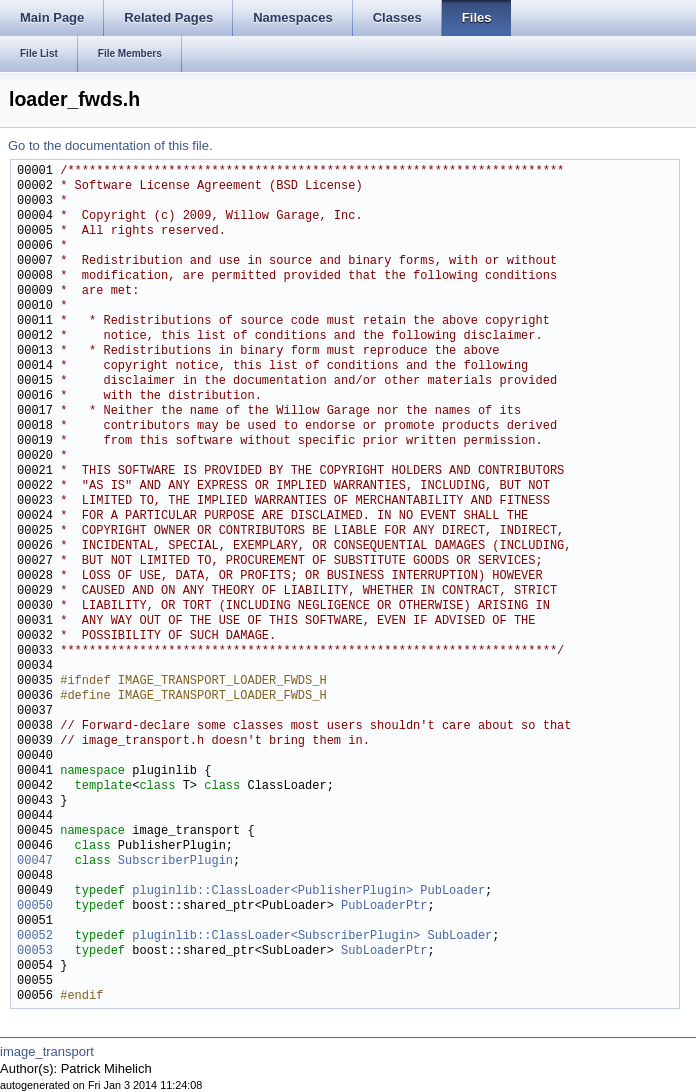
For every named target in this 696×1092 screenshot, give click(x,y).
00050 (35, 906)
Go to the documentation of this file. (110, 145)
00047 (35, 861)
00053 (35, 951)
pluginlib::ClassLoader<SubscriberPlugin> (276, 936)
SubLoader (459, 936)
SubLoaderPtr (384, 951)
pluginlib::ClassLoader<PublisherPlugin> (272, 891)
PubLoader (452, 891)
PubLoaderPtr (384, 906)
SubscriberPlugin (175, 861)
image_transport (47, 1051)
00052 (35, 936)
